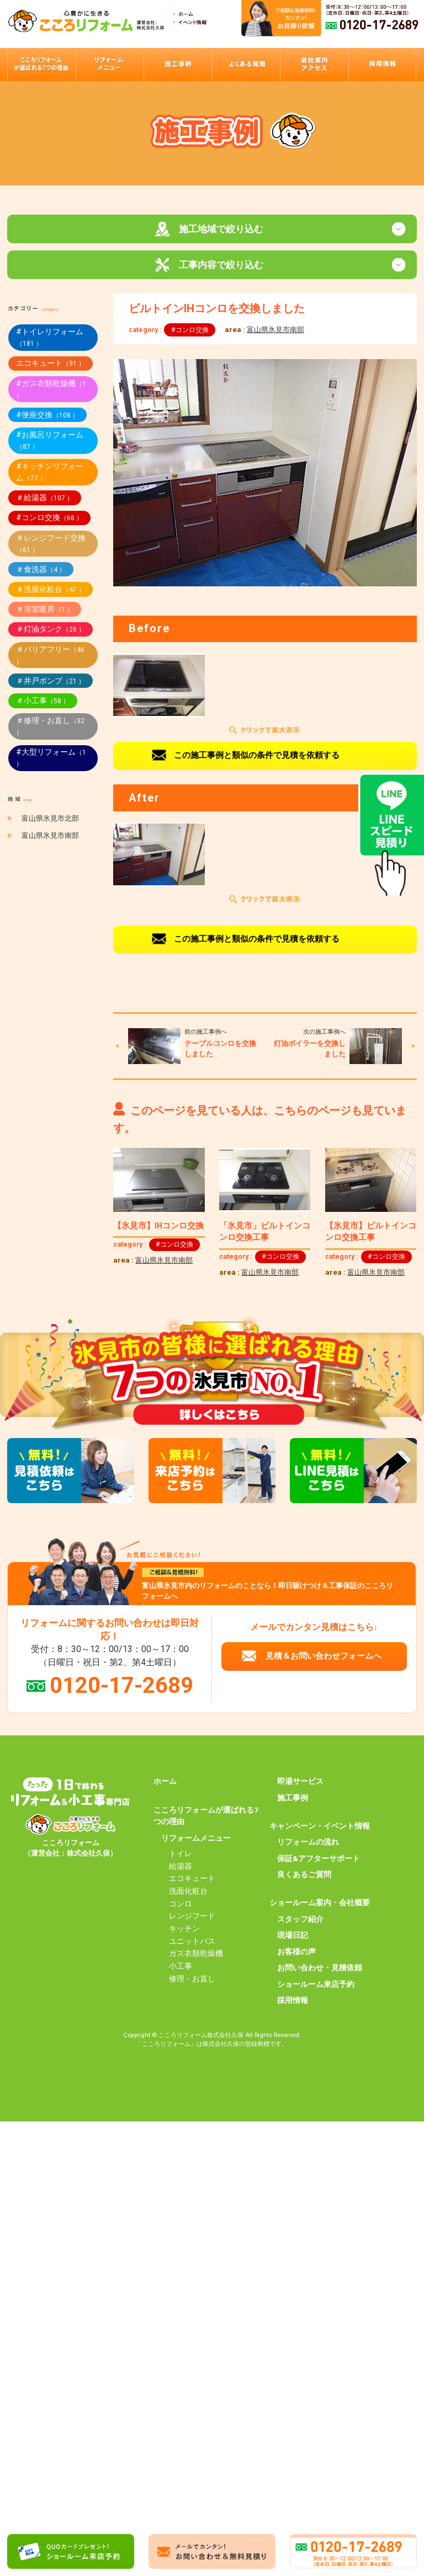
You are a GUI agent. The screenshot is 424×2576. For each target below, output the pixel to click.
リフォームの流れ (308, 1844)
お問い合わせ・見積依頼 (319, 1969)
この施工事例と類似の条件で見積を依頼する (257, 757)
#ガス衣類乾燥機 (51, 391)
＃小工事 (43, 702)
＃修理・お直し (50, 728)
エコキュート (50, 365)
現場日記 (292, 1937)
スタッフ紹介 (300, 1920)
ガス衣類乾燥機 (196, 1955)
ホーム (165, 1783)
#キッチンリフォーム (49, 473)
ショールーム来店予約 (315, 1985)
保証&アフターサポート (318, 1860)
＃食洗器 (41, 570)
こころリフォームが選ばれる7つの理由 (205, 1817)
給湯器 (180, 1867)
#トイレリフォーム (49, 339)
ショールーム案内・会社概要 (319, 1904)
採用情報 (292, 2001)
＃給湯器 (44, 499)
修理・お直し (192, 1980)
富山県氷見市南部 (275, 331)
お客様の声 (296, 1953)
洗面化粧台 (188, 1892)
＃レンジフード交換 (51, 545)
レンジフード (192, 1918)
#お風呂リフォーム (49, 442)
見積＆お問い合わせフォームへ (323, 1658)
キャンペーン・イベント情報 (319, 1827)
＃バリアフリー (50, 656)
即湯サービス (300, 1783)
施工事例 (292, 1799)
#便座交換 (47, 416)
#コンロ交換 (190, 331)
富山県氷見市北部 (50, 820)
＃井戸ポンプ (50, 682)
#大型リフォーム (51, 760)
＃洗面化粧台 (50, 590)
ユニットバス (192, 1942)
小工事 (180, 1967)
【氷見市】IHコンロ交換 (158, 1227)
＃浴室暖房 (44, 610)
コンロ (180, 1905)
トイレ (180, 1855)
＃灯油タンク (50, 631)
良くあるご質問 (304, 1876)
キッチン (184, 1930)
